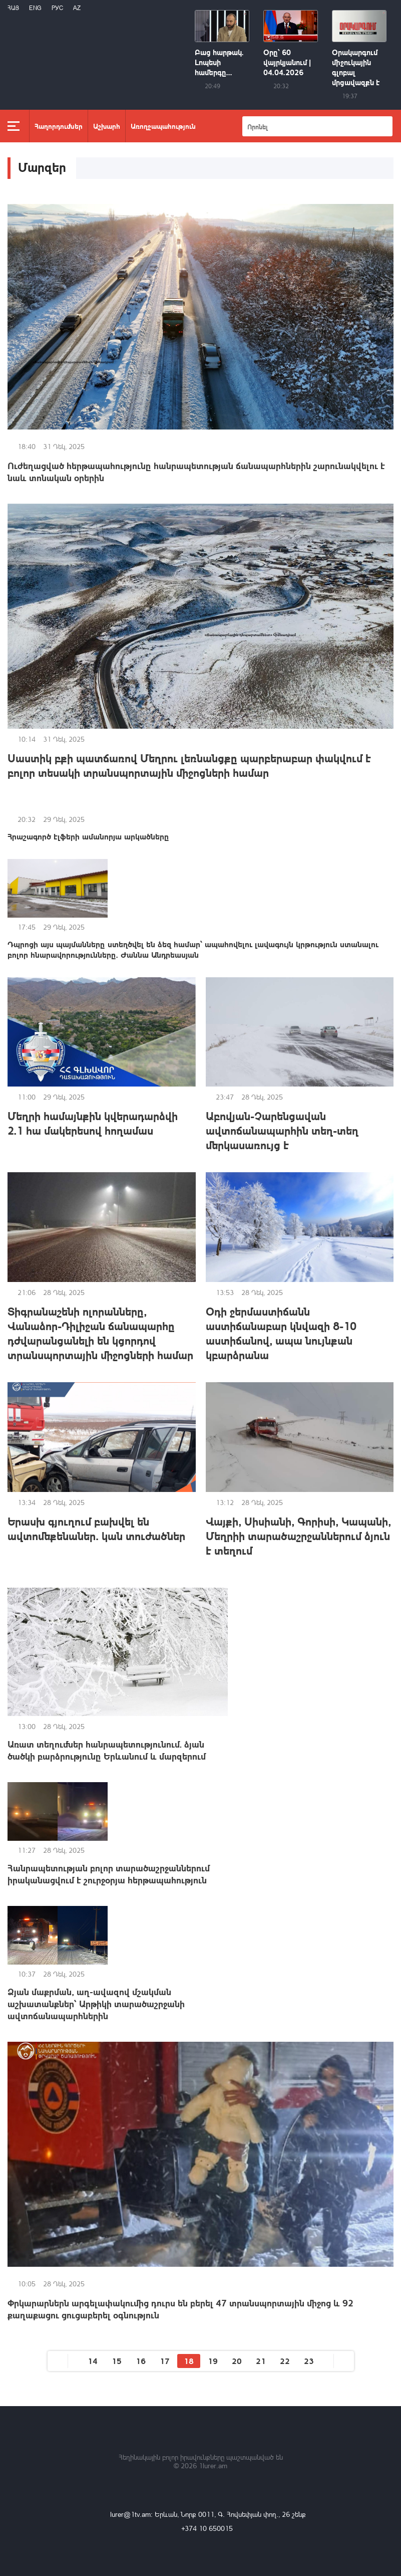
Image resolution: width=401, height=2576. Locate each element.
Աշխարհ (106, 125)
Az (77, 8)
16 (141, 2360)
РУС (57, 8)
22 (285, 2360)
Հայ (13, 8)
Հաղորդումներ (59, 125)
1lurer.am (213, 2465)
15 (117, 2360)
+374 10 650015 (207, 2528)
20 (237, 2360)
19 (213, 2360)
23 (309, 2360)
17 (165, 2360)
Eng (35, 8)
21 (261, 2360)
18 (189, 2360)
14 (93, 2360)
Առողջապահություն (163, 125)
